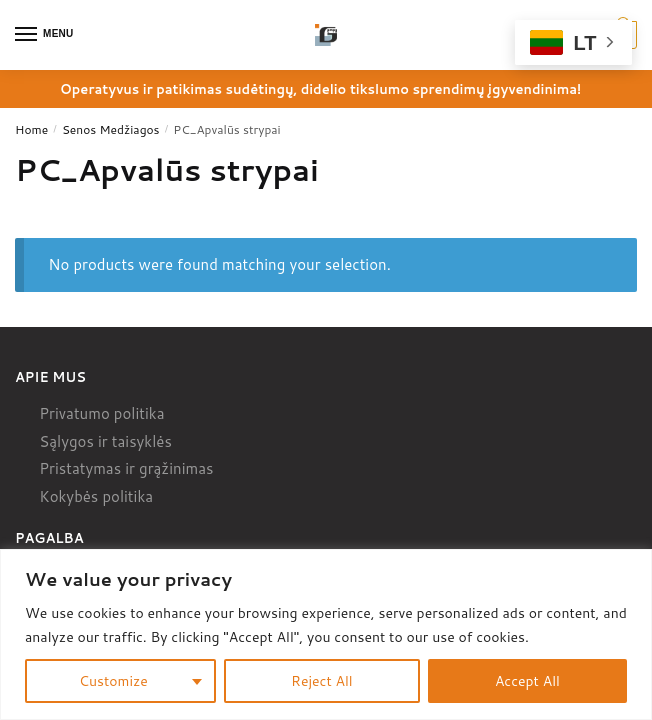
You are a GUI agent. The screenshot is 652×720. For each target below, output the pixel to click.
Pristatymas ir (87, 468)
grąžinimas (176, 468)
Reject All (322, 681)
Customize (113, 681)
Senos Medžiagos (111, 129)
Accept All (527, 681)
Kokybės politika (96, 496)
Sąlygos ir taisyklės (105, 441)
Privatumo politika (101, 413)
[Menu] (45, 35)
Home (31, 129)
